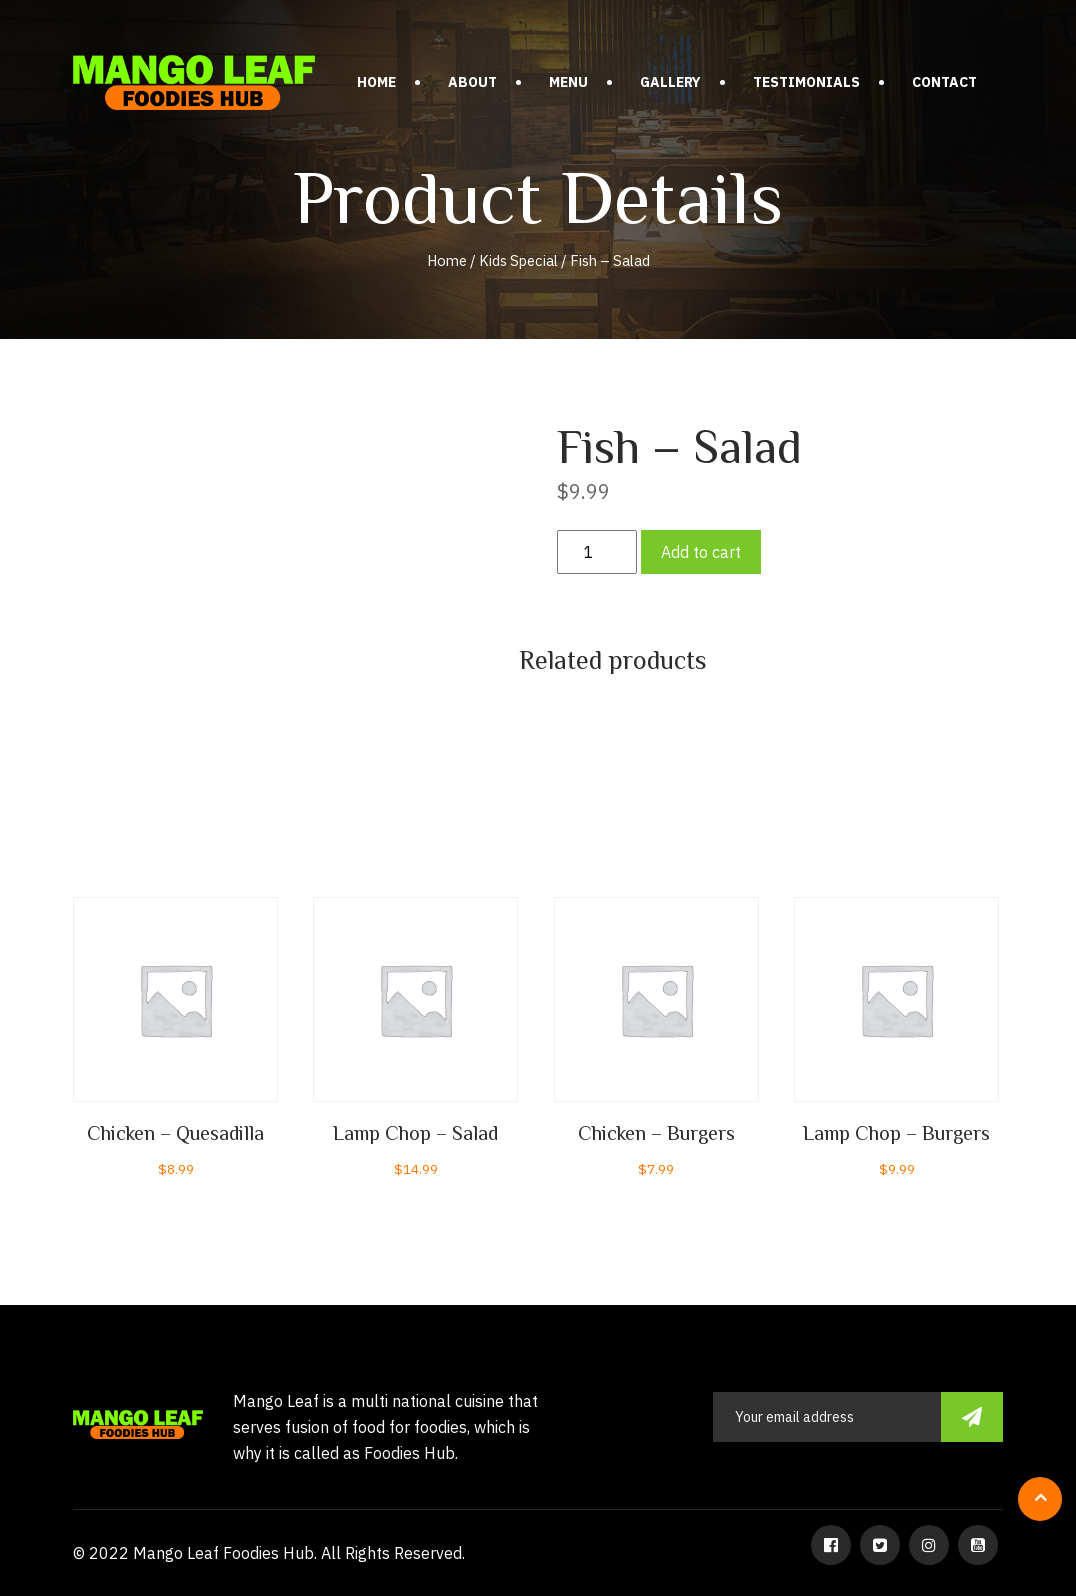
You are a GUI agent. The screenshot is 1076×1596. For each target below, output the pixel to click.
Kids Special (518, 260)
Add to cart (701, 552)
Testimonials (806, 82)
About (472, 82)
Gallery (670, 82)
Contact (944, 82)
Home (376, 82)
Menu (568, 82)
